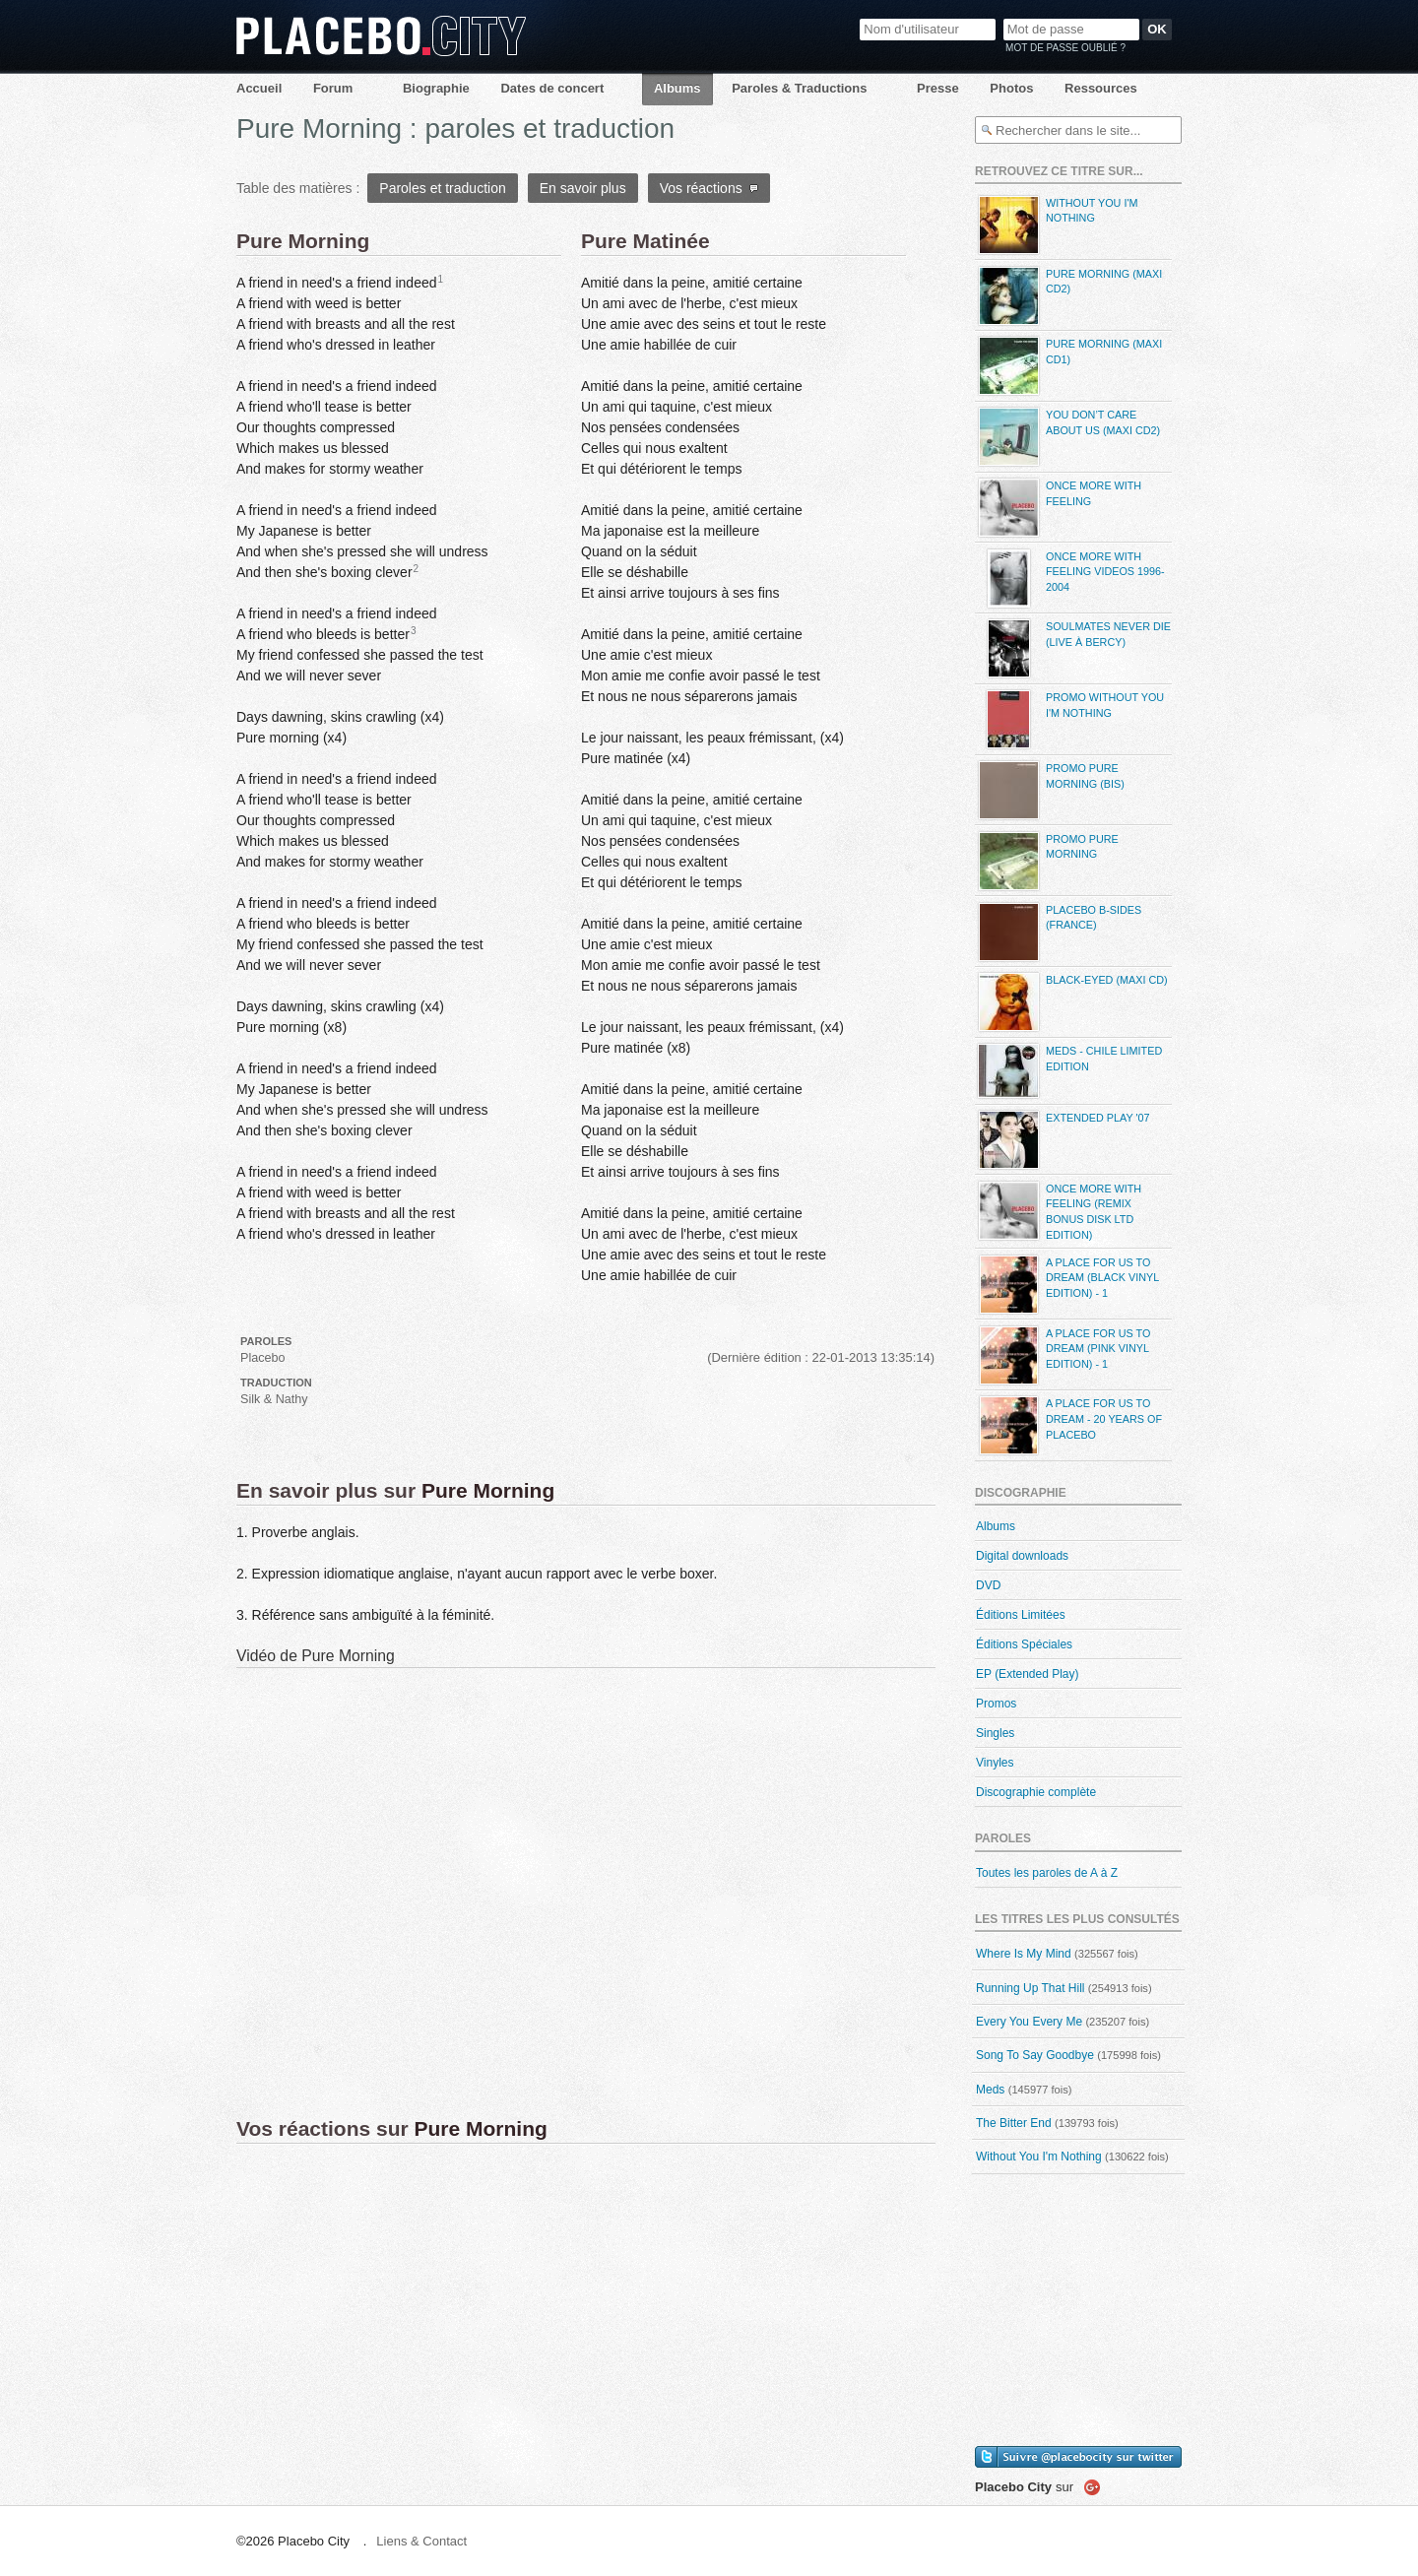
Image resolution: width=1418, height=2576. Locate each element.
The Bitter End (1014, 2123)
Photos (1011, 88)
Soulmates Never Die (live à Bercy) (1073, 648)
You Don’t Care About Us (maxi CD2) (1067, 437)
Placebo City (381, 36)
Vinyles (994, 1763)
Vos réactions (709, 188)
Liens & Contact (421, 2541)
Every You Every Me (1029, 2022)
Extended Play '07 (1062, 1140)
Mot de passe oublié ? (1065, 47)
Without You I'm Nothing (1056, 225)
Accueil (259, 88)
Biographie (436, 88)
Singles (995, 1733)
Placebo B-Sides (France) (1058, 932)
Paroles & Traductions (799, 88)
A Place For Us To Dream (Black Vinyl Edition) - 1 (1067, 1285)
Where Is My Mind (1023, 1954)
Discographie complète (1036, 1792)
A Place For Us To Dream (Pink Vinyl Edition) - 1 (1062, 1355)
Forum (333, 88)
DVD (988, 1585)
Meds (990, 2089)
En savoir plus (583, 188)
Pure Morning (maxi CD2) (1068, 296)
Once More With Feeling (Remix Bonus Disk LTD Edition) (1058, 1211)
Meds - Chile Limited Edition (1068, 1071)
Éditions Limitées (1020, 1615)
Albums (677, 88)
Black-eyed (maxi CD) (1071, 1002)
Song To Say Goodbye (1035, 2055)
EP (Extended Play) (1027, 1674)
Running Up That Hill (1030, 1988)
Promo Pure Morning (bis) (1050, 790)
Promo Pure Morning (1047, 861)
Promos (996, 1703)
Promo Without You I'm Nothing (1069, 719)
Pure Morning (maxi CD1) (1068, 366)
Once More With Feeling (1058, 508)
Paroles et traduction (442, 188)
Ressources (1100, 88)
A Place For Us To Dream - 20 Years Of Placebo (1068, 1425)
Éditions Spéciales (1024, 1644)
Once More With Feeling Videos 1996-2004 (1070, 578)
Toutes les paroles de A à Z (1047, 1873)
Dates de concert (552, 88)
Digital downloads (1022, 1556)
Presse (938, 88)
